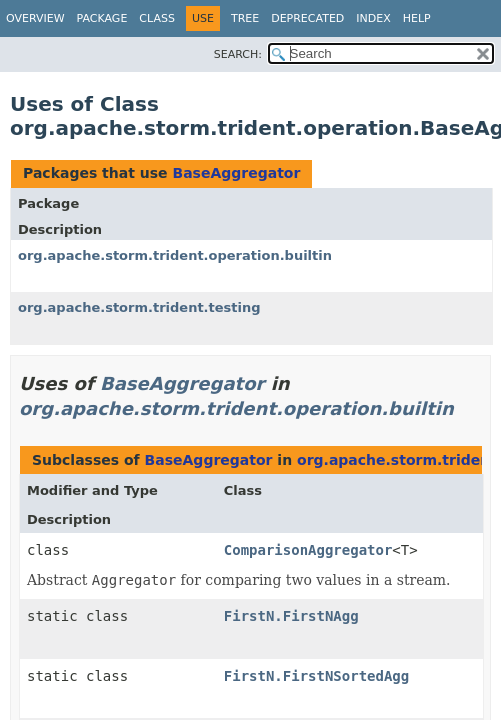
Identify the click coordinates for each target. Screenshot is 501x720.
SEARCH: (238, 54)
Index (373, 18)
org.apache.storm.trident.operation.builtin (175, 255)
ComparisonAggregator (308, 550)
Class (157, 18)
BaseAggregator (236, 173)
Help (417, 18)
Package (102, 18)
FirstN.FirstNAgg (291, 616)
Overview (35, 18)
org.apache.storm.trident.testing (139, 307)
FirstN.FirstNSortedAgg (316, 676)
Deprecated (307, 18)
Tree (245, 18)
